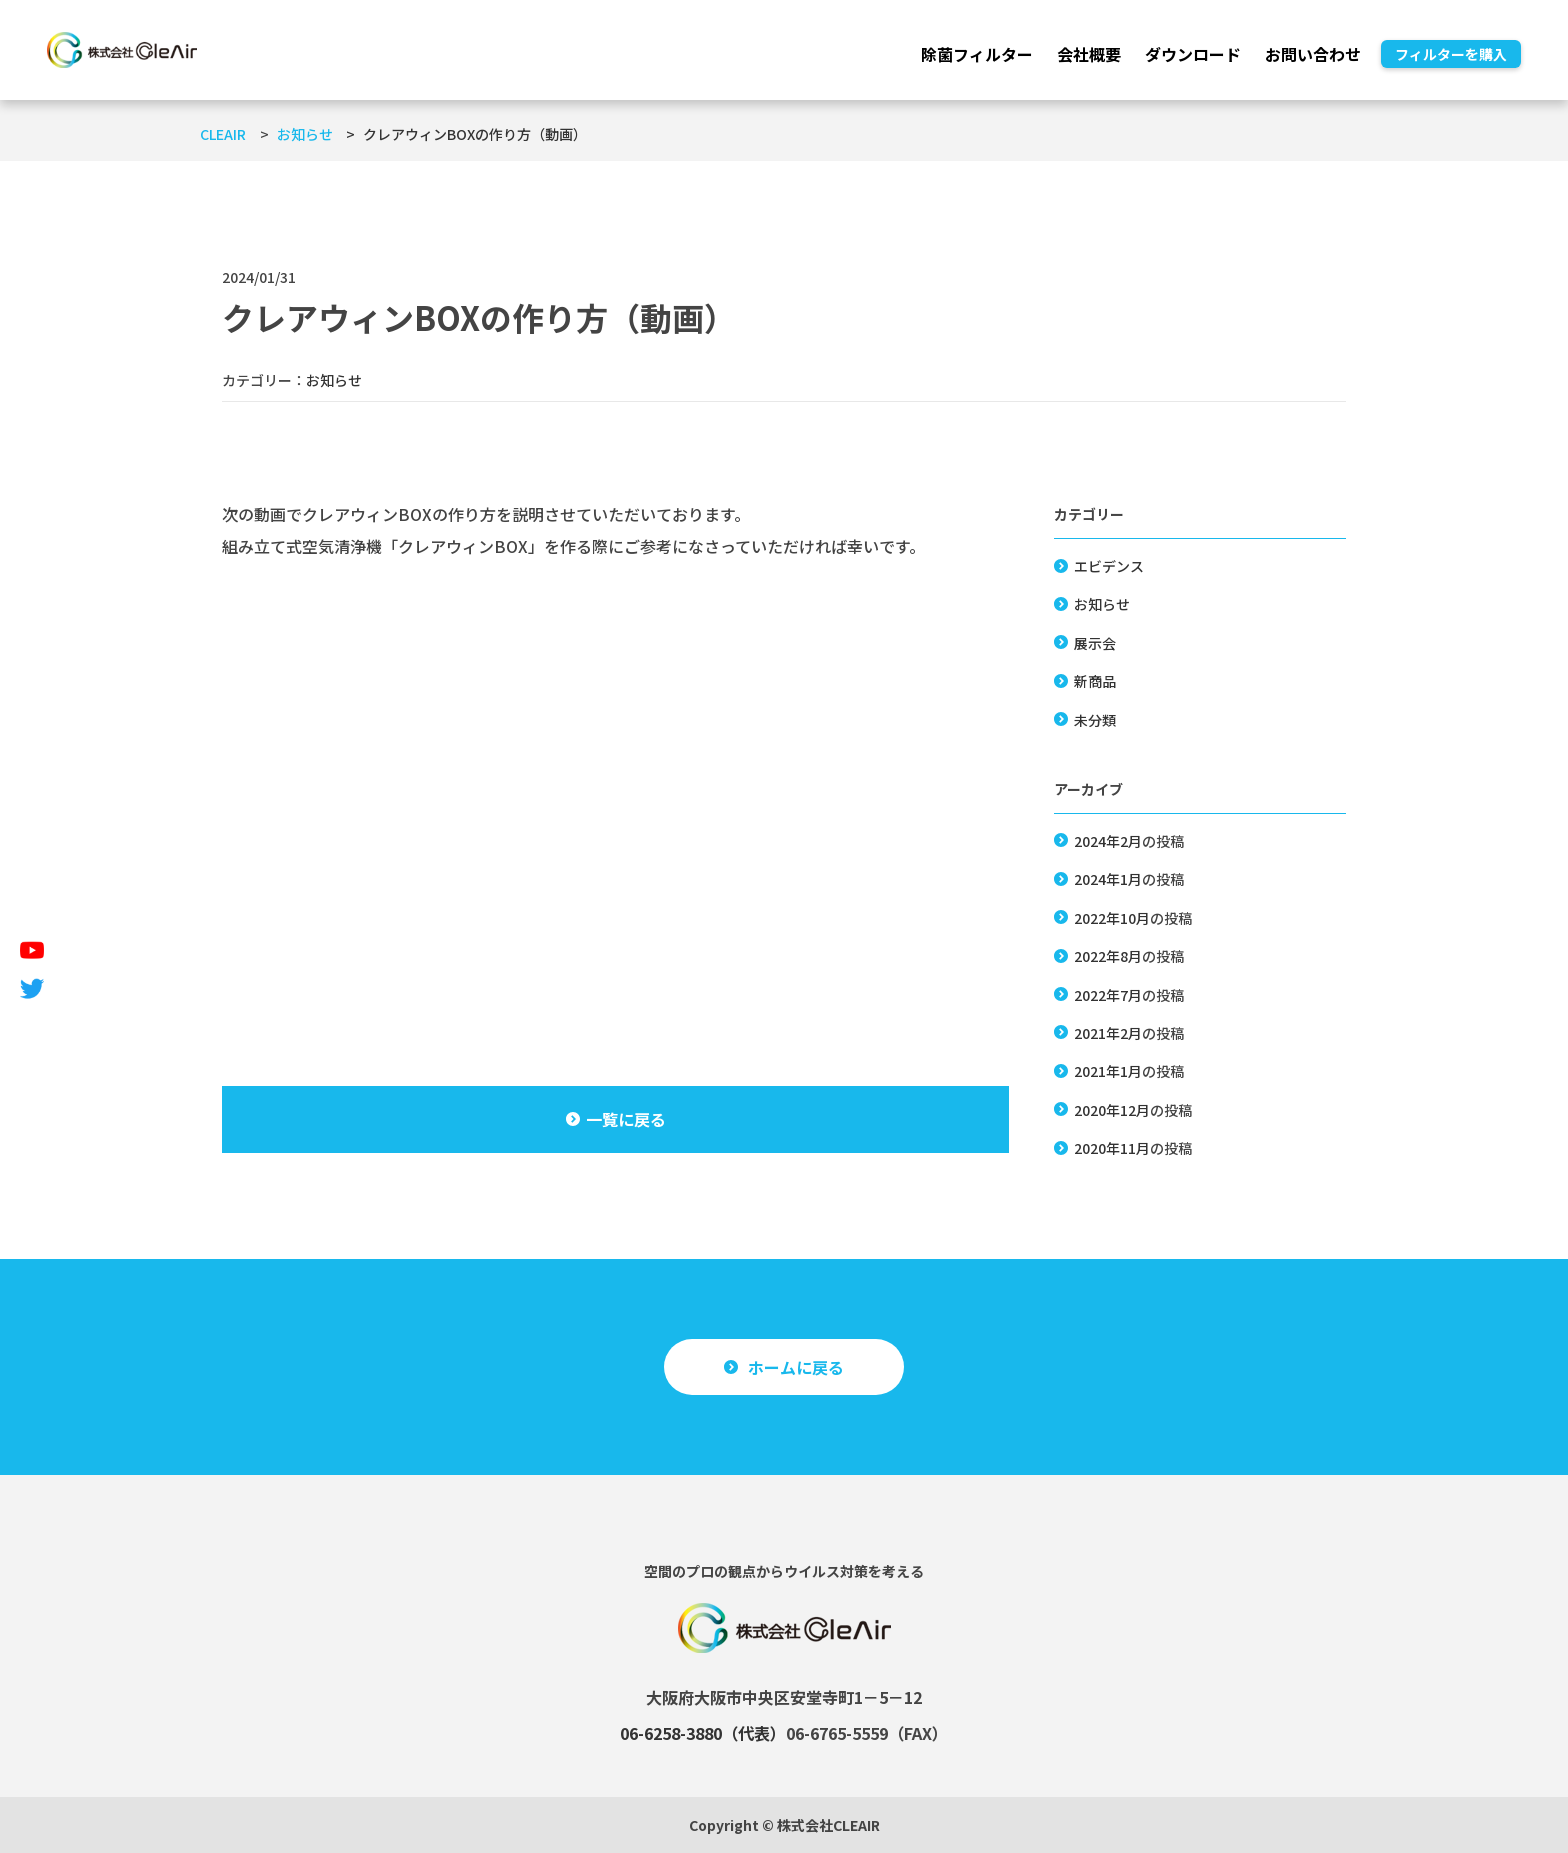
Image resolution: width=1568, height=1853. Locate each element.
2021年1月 (1108, 1071)
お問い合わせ (1313, 54)
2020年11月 (1112, 1148)
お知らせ (334, 380)
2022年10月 (1112, 918)
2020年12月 (1112, 1110)
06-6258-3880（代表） (703, 1733)
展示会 (1095, 643)
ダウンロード (1193, 54)
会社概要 (1089, 54)
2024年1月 (1108, 879)
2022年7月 (1108, 995)
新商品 (1095, 681)
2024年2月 (1108, 841)
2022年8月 (1108, 956)
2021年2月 (1108, 1033)
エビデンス (1109, 566)
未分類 (1095, 720)
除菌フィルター (977, 54)
